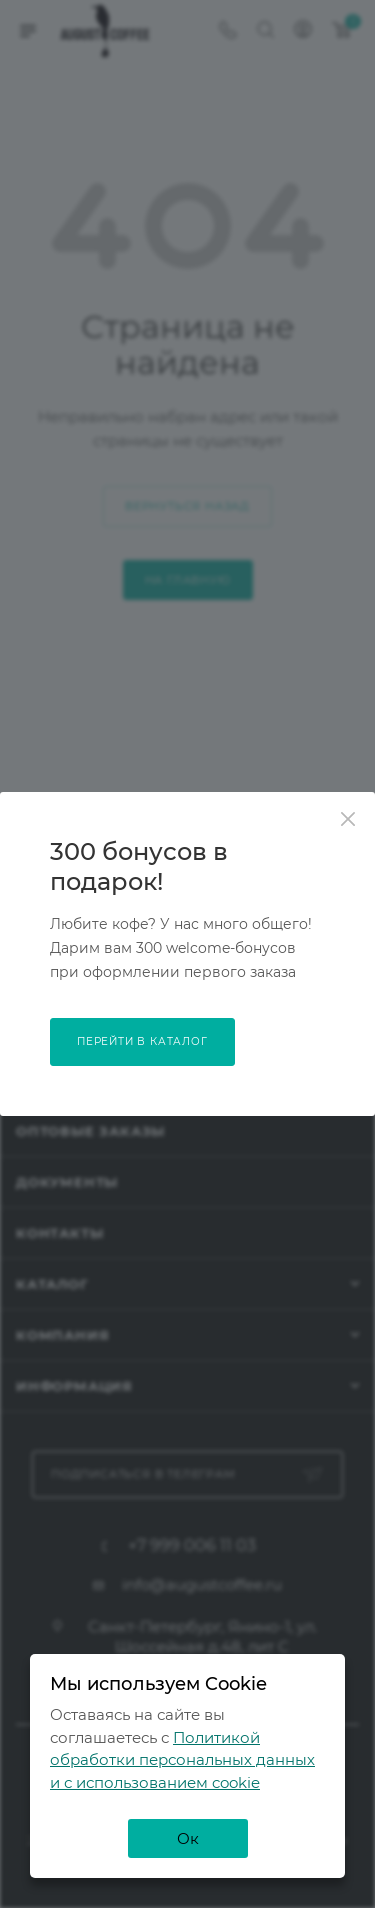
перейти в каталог (142, 1041)
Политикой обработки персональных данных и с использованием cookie (182, 1760)
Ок (188, 1838)
